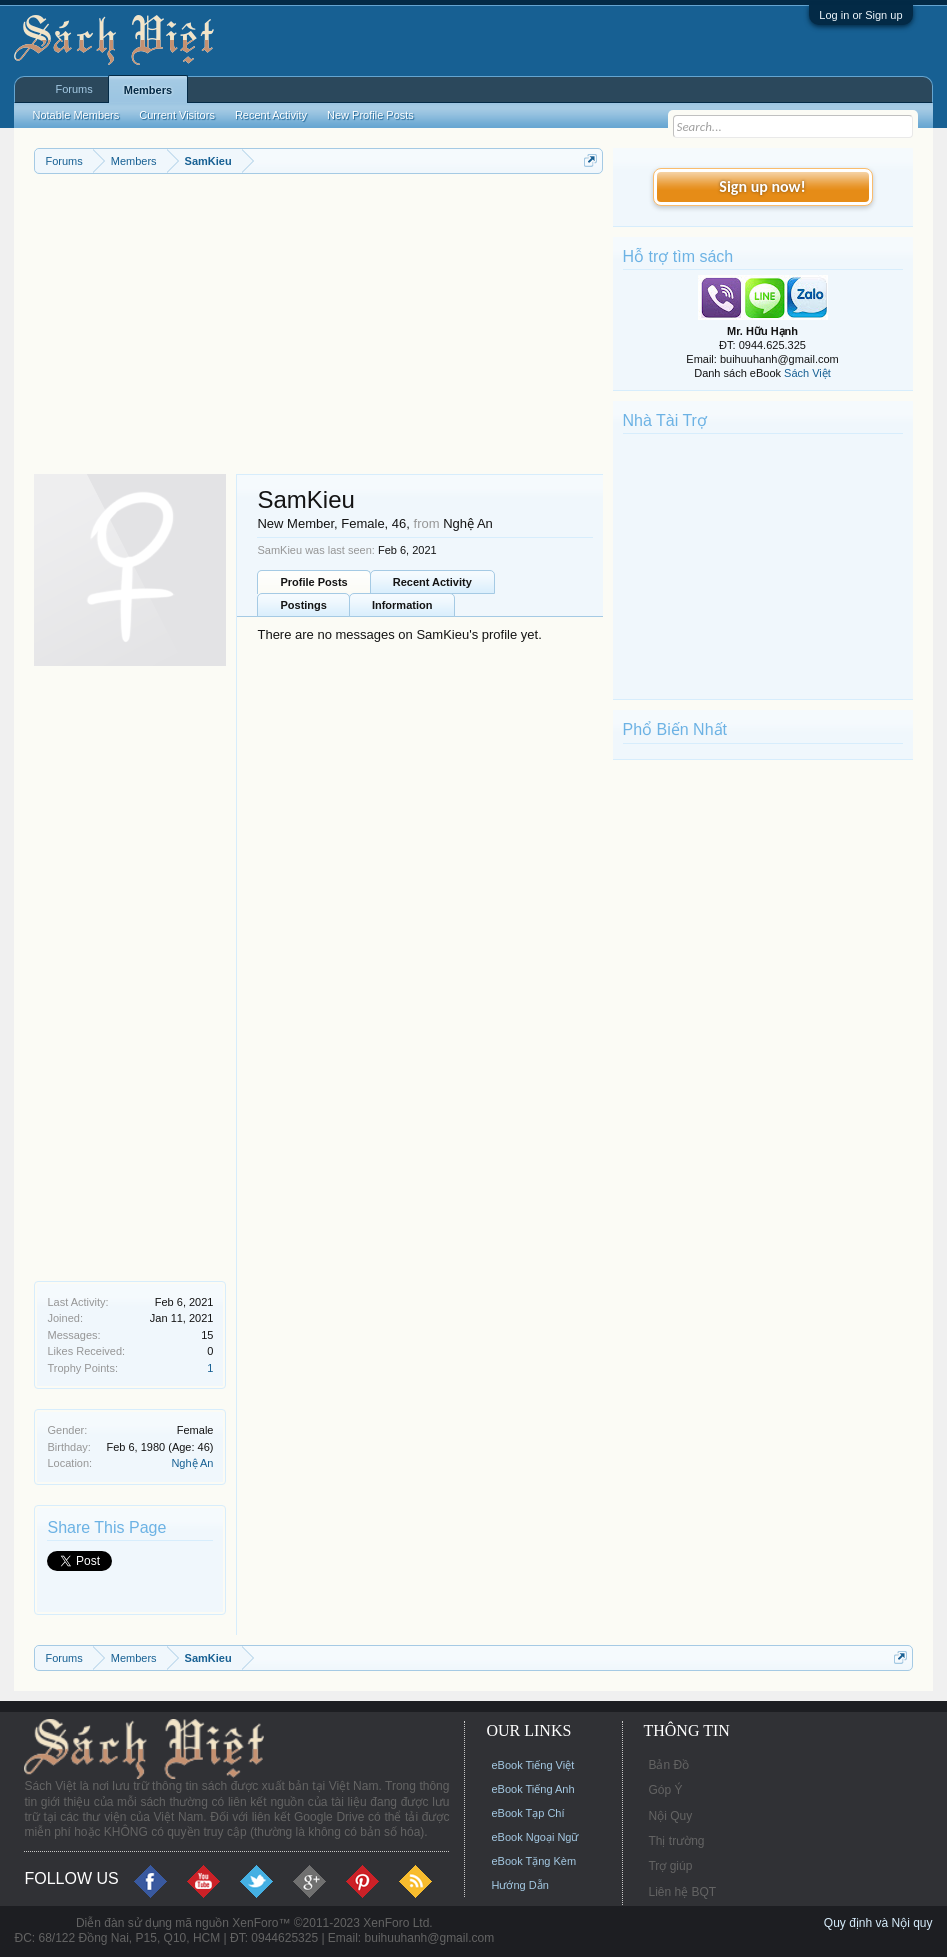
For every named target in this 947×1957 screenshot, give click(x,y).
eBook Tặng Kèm (533, 1861)
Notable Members (75, 115)
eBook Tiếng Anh (532, 1789)
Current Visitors (177, 115)
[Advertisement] (318, 324)
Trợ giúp (670, 1866)
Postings (303, 605)
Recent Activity (432, 582)
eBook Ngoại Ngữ (534, 1837)
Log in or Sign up (860, 15)
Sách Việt (807, 373)
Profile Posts (313, 582)
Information (402, 605)
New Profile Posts (370, 115)
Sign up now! (762, 186)
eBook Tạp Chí (527, 1813)
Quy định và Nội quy (878, 1923)
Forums (73, 89)
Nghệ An (192, 1463)
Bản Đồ (668, 1765)
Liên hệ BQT (682, 1892)
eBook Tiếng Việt (532, 1765)
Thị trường (676, 1841)
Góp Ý (665, 1790)
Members (148, 90)
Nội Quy (670, 1816)
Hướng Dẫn (519, 1885)
